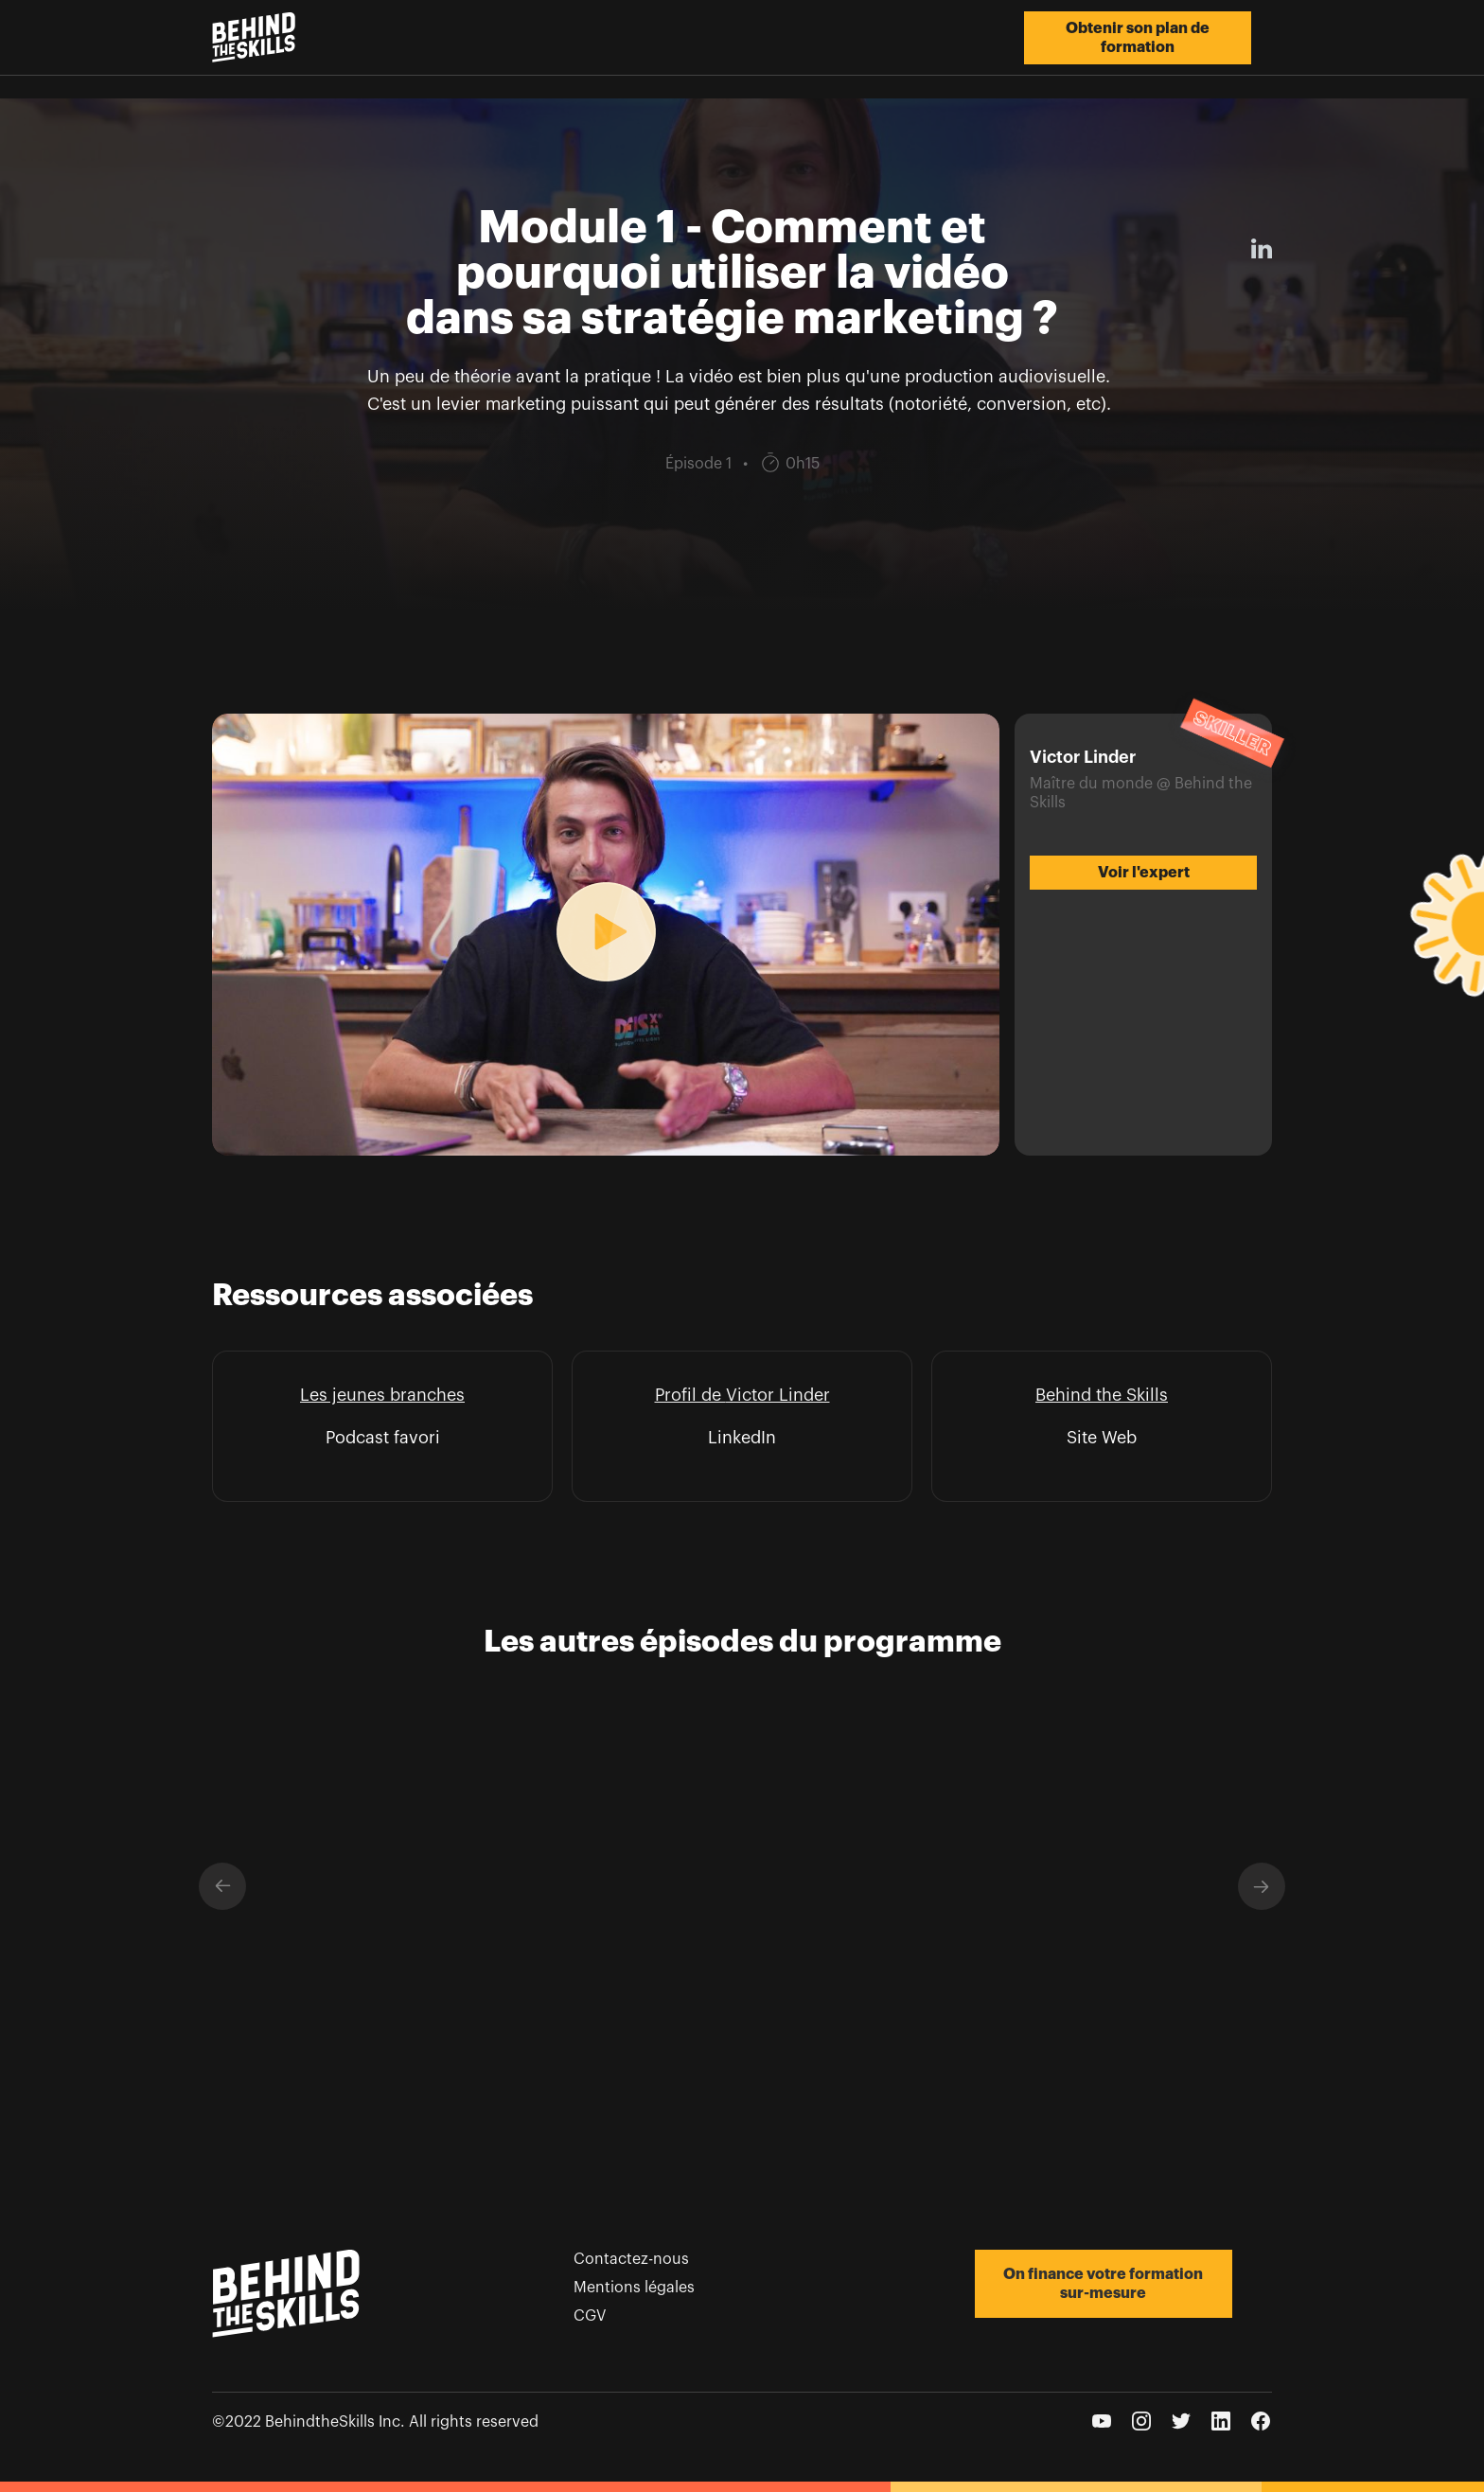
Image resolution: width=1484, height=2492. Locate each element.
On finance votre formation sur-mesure (1103, 2284)
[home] (253, 37)
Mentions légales (634, 2287)
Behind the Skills (1101, 1395)
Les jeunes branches (382, 1395)
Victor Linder (778, 1395)
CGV (590, 2316)
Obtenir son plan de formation (1138, 38)
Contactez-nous (631, 2259)
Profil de (690, 1395)
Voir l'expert (1144, 872)
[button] (222, 1886)
